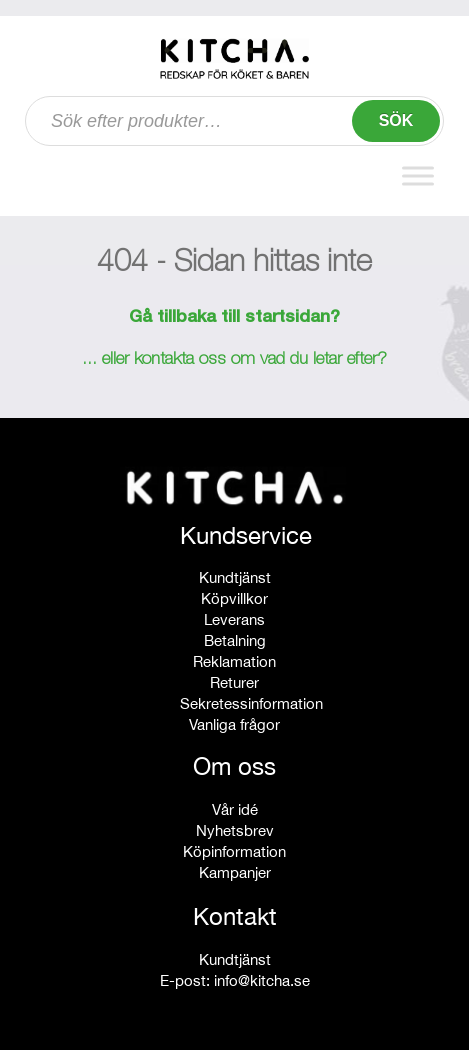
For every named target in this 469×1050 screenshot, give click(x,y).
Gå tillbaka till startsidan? (234, 318)
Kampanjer (235, 872)
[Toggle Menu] (418, 175)
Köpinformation (234, 851)
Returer (234, 682)
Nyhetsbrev (235, 830)
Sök (396, 120)
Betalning (235, 640)
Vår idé (235, 809)
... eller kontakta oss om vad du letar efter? (234, 360)
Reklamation (234, 661)
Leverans (234, 619)
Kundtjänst (235, 577)
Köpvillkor (234, 598)
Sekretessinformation (251, 703)
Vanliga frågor (234, 724)
